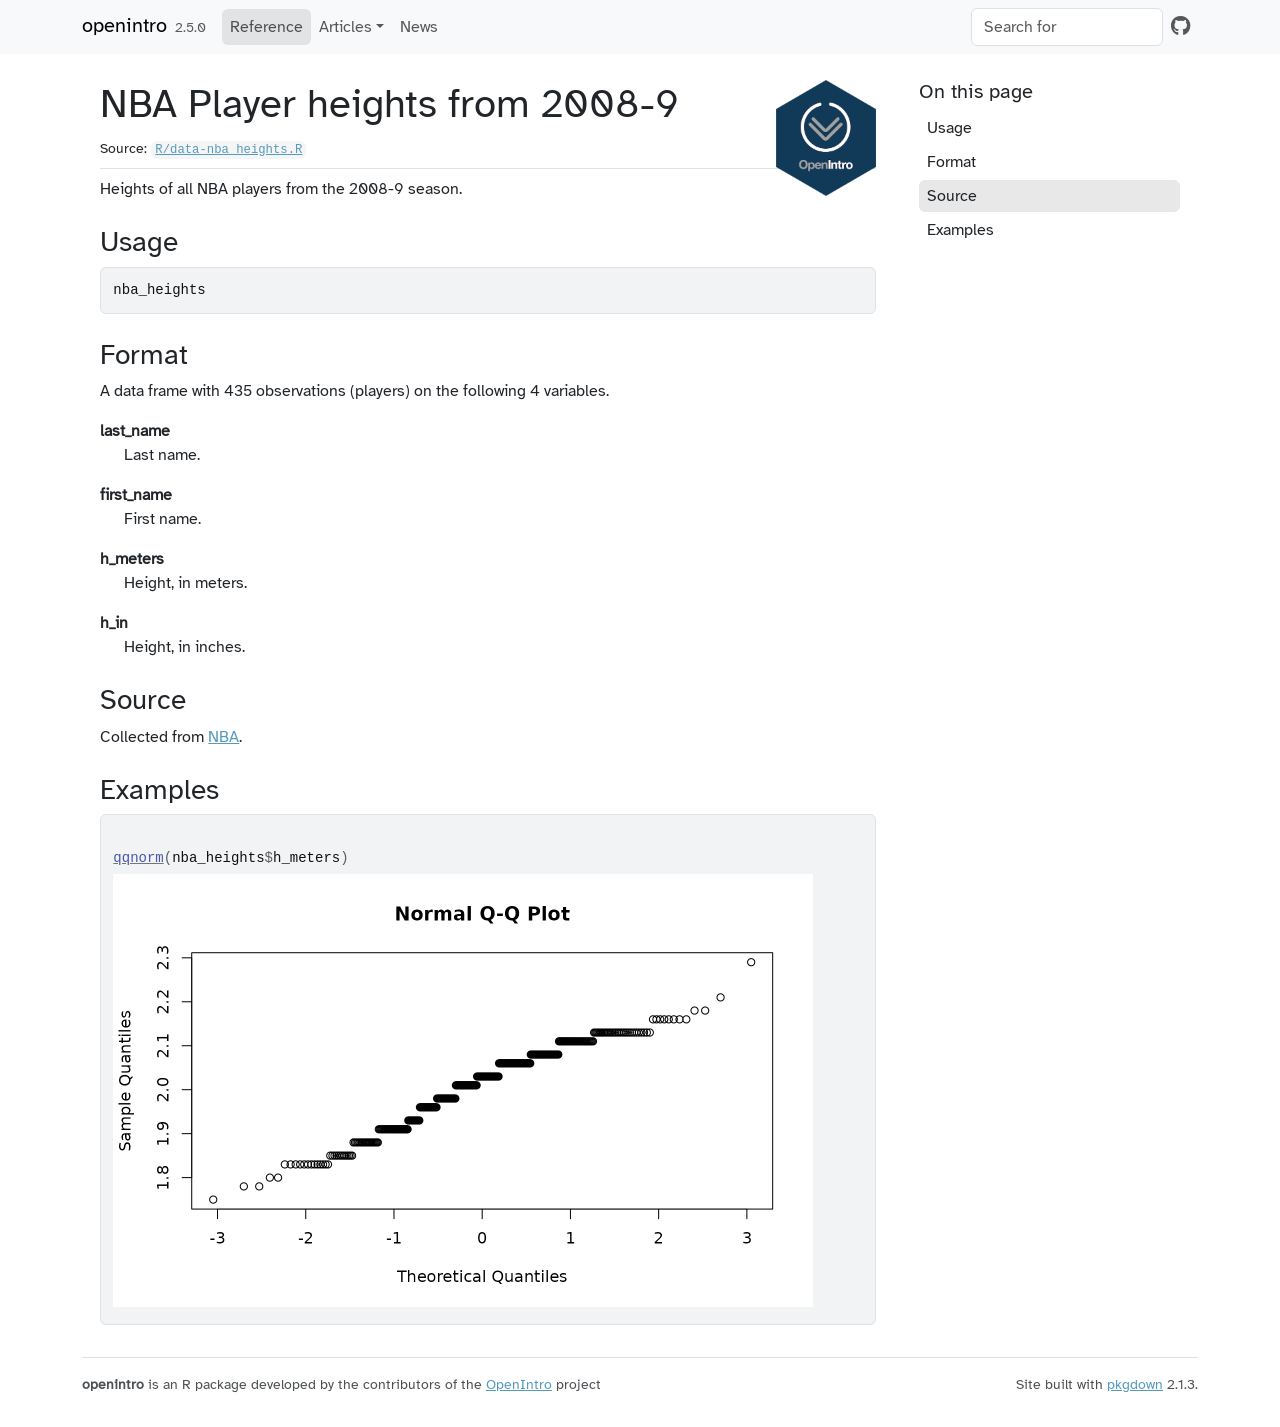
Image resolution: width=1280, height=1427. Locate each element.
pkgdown (1135, 1384)
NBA (223, 737)
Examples (960, 230)
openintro (124, 25)
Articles (345, 27)
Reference (266, 27)
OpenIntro (519, 1384)
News (419, 27)
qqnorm (138, 858)
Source (952, 196)
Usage (949, 128)
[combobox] (1067, 27)
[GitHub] (1180, 26)
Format (951, 162)
